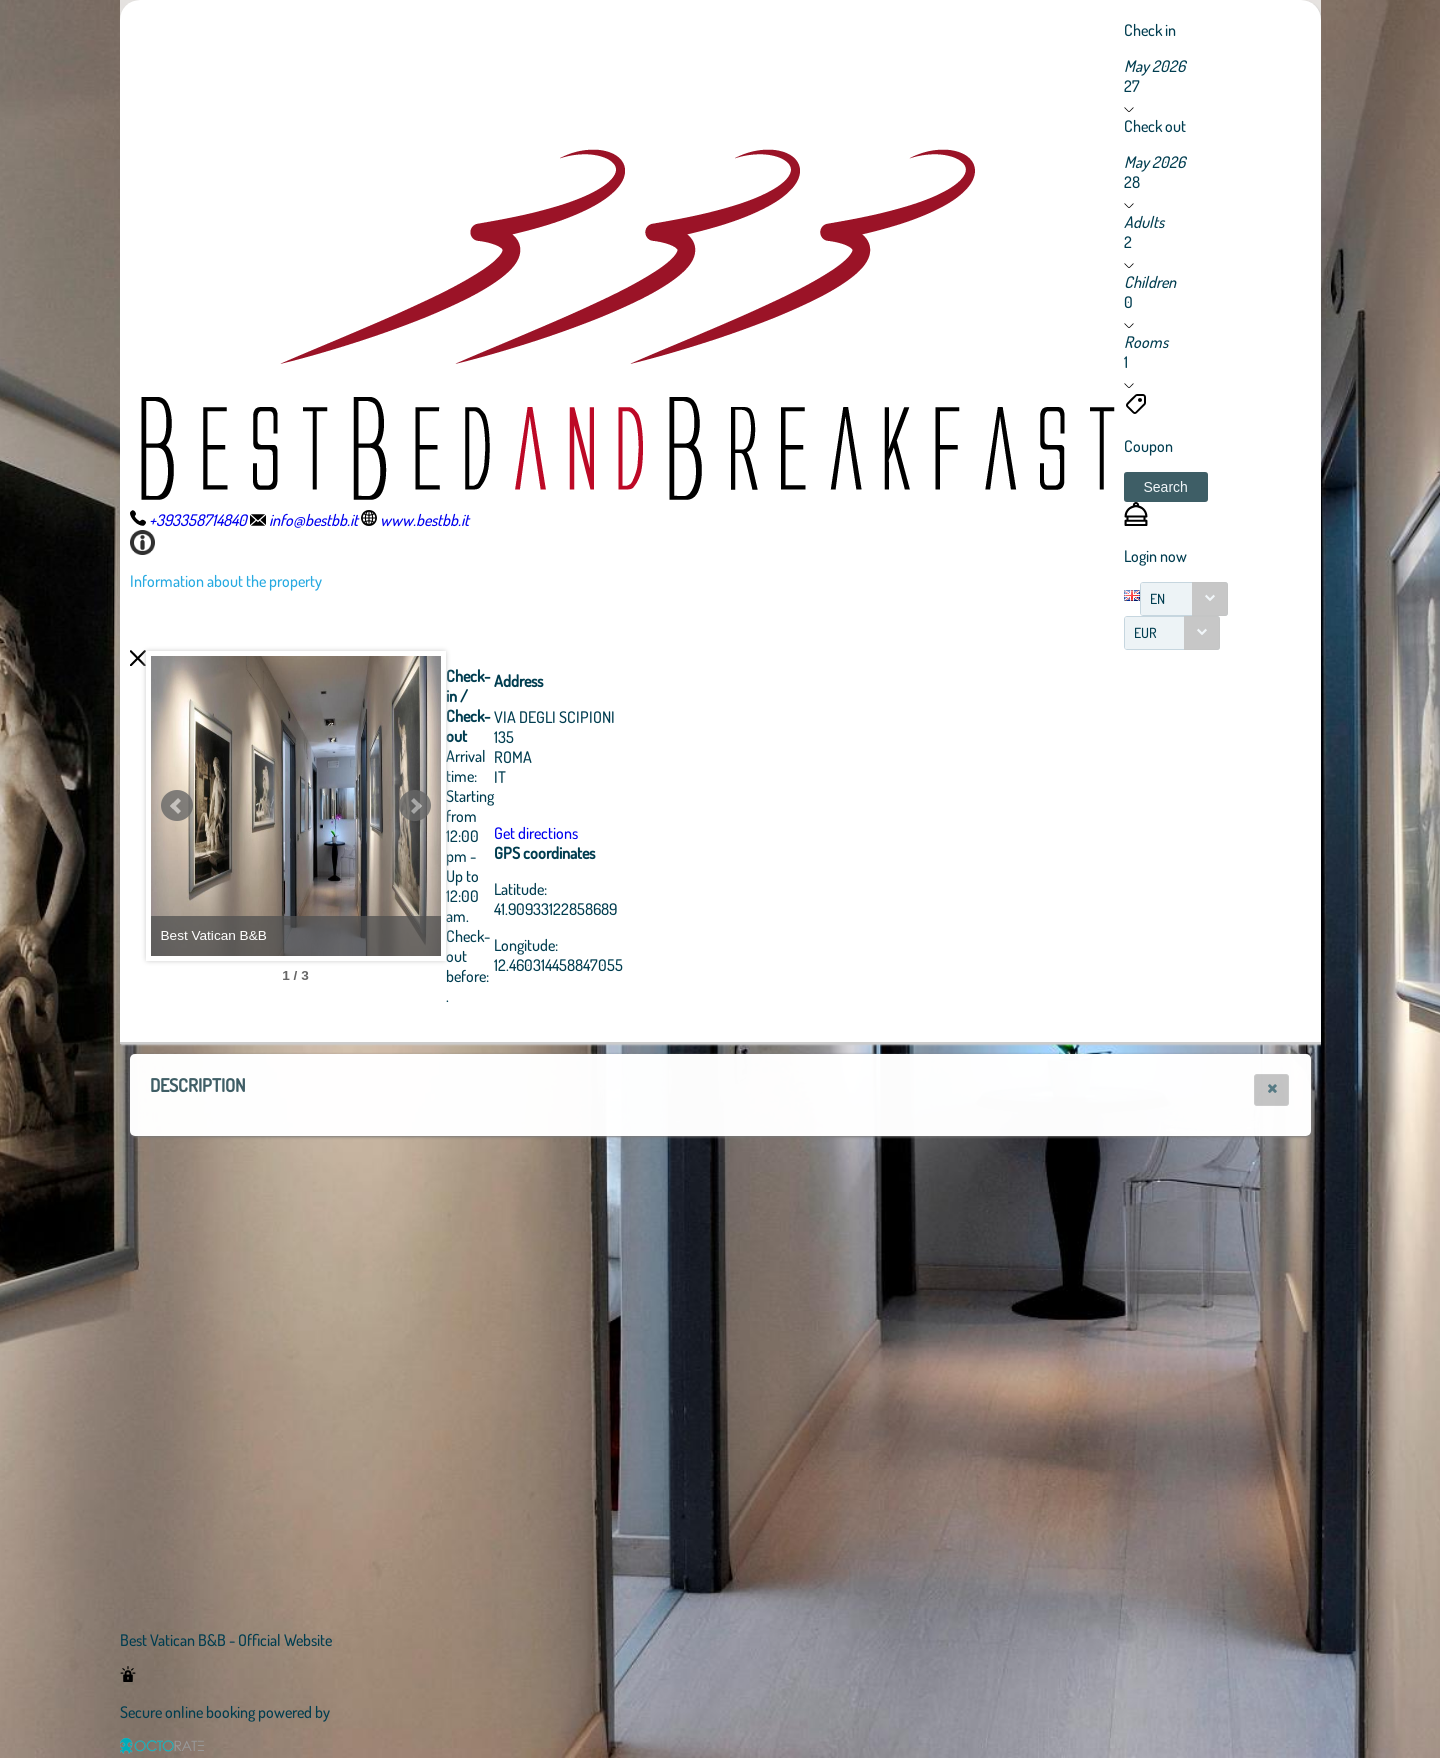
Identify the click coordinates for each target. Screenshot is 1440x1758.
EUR (1145, 632)
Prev (177, 806)
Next (525, 806)
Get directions (646, 833)
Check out (1155, 126)
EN (1157, 598)
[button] (1166, 487)
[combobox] (1184, 599)
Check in (1150, 30)
